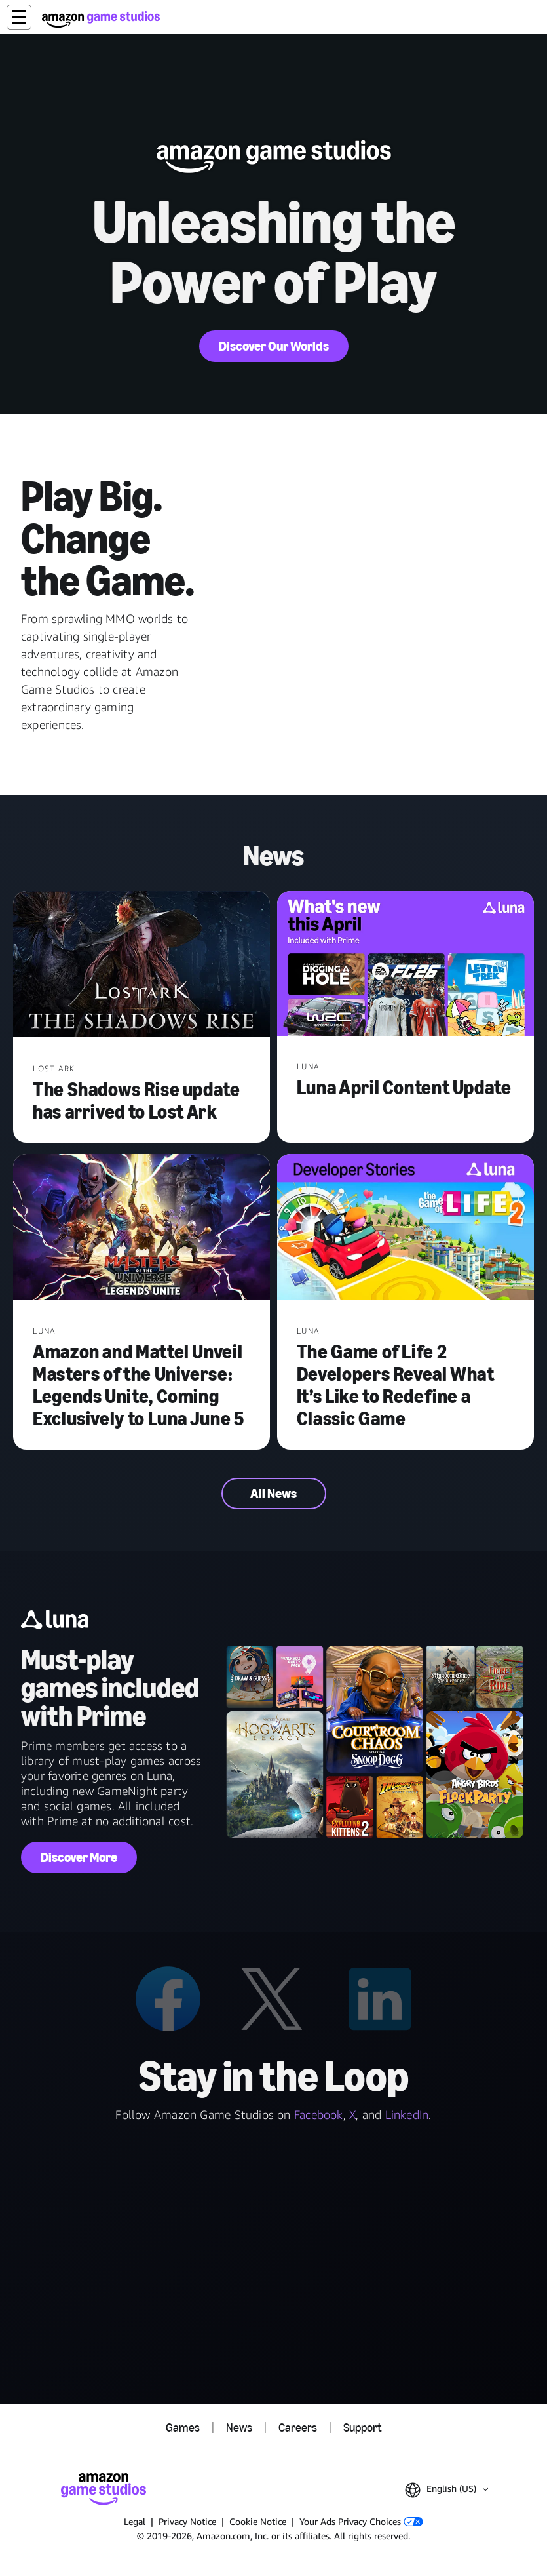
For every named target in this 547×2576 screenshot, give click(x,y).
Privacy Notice (187, 2521)
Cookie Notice (257, 2521)
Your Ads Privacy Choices (361, 2521)
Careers (297, 2428)
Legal (134, 2521)
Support (362, 2428)
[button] (19, 17)
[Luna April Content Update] (405, 965)
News (239, 2428)
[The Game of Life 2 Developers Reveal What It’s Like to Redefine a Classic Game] (405, 1228)
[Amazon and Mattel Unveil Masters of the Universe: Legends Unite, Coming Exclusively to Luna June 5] (141, 1228)
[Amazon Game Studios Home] (101, 19)
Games (183, 2428)
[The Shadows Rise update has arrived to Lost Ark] (141, 965)
